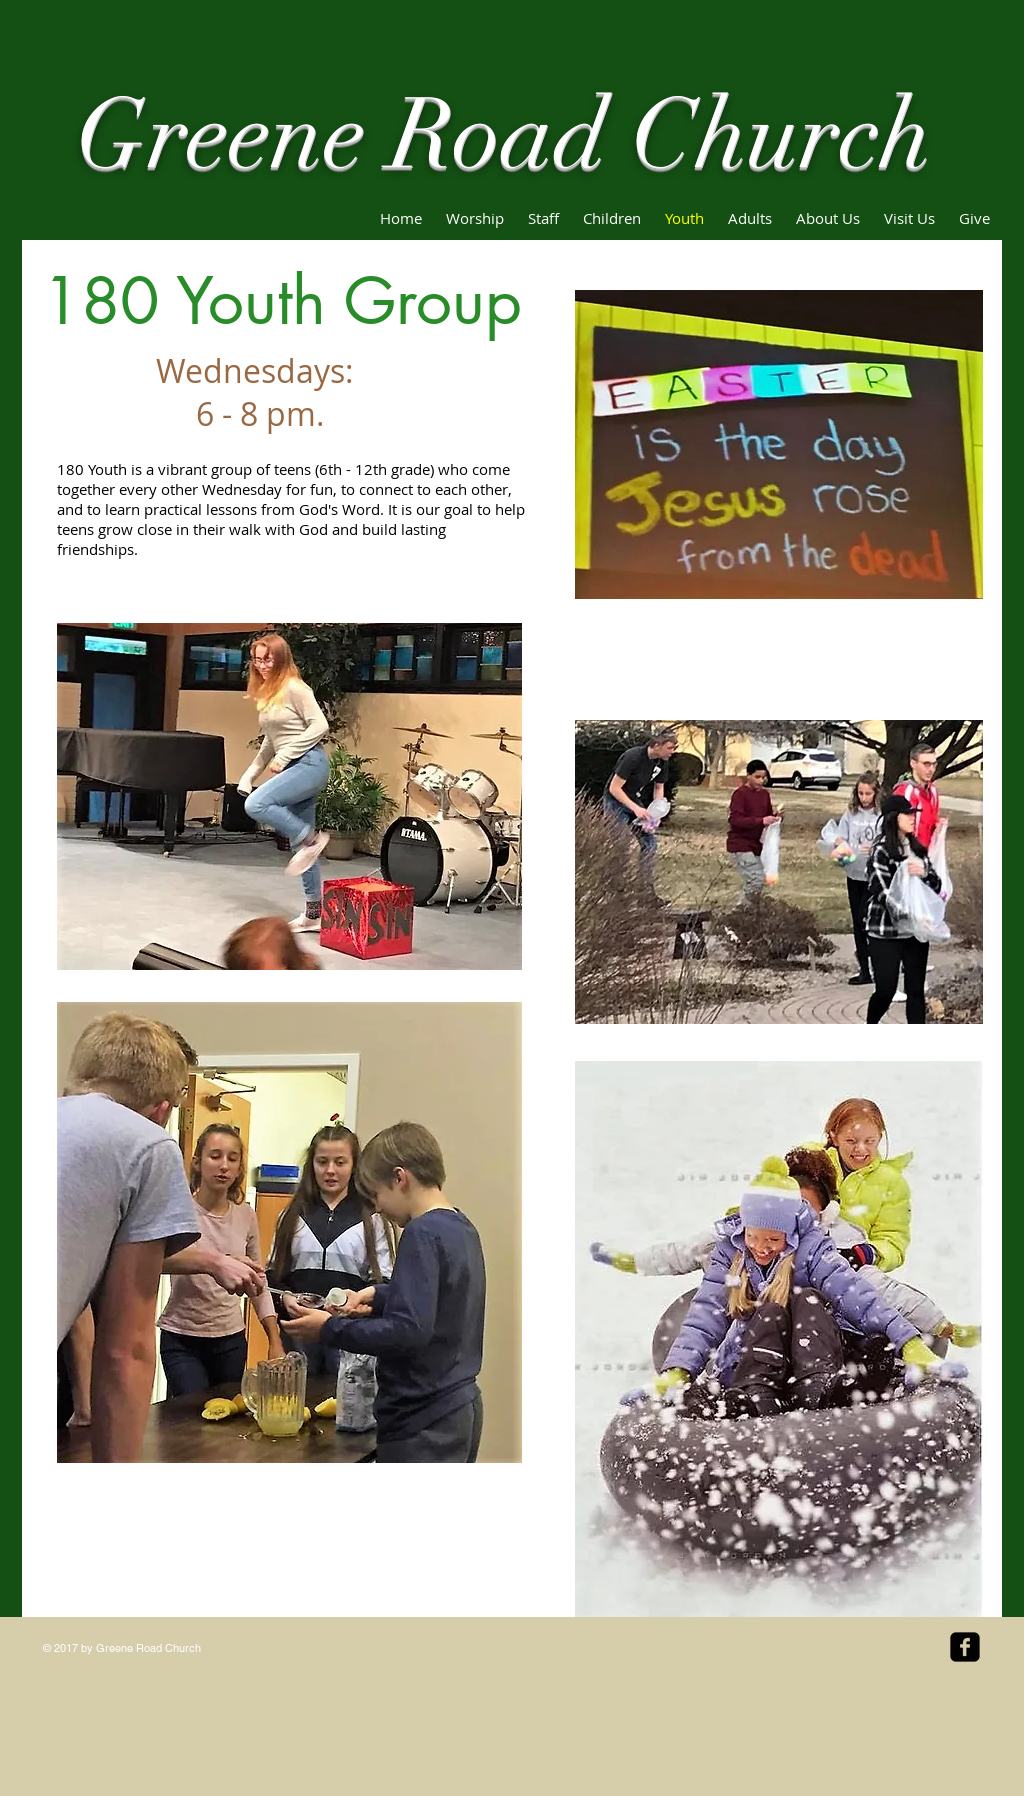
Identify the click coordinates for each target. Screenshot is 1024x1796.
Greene (221, 135)
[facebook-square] (965, 1647)
